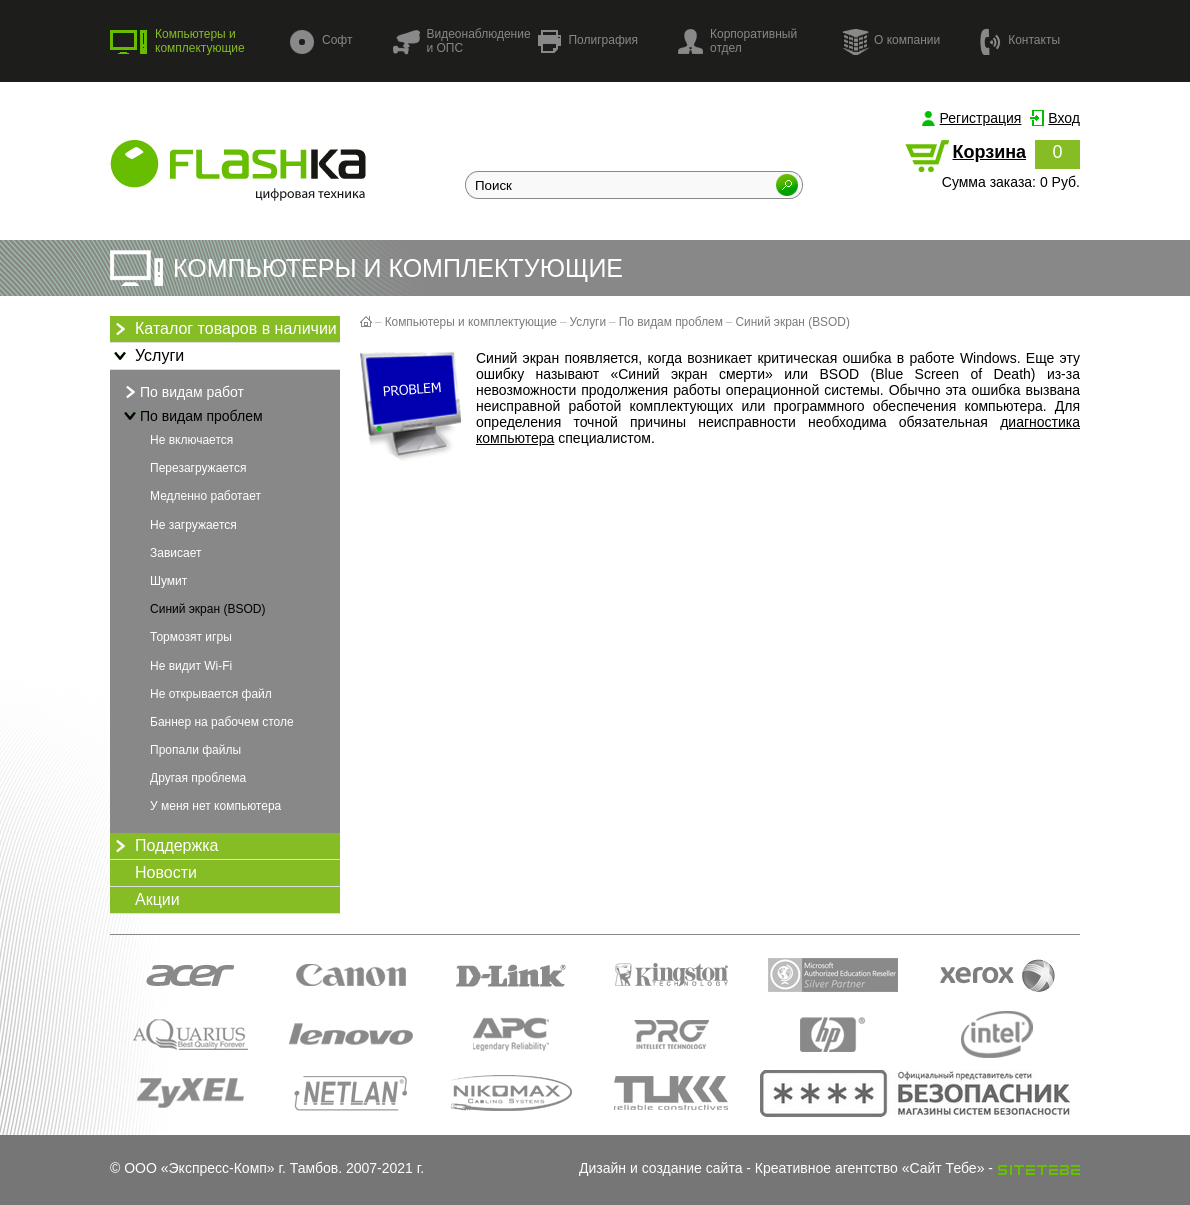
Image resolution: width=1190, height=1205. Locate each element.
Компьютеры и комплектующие (177, 41)
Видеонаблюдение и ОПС (461, 41)
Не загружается (193, 525)
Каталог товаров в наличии (223, 329)
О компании (891, 41)
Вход (1064, 118)
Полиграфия (588, 41)
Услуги (147, 356)
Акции (157, 899)
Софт (321, 41)
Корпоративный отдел (737, 41)
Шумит (168, 581)
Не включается (191, 440)
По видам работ (182, 392)
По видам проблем (191, 416)
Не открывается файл (211, 694)
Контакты (1020, 40)
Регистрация (981, 118)
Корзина (989, 152)
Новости (166, 872)
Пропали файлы (195, 750)
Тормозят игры (191, 637)
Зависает (175, 553)
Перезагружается (198, 468)
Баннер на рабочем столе (222, 722)
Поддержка (164, 846)
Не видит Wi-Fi (191, 666)
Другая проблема (198, 778)
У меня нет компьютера (215, 806)
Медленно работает (205, 496)
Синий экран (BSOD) (207, 609)
